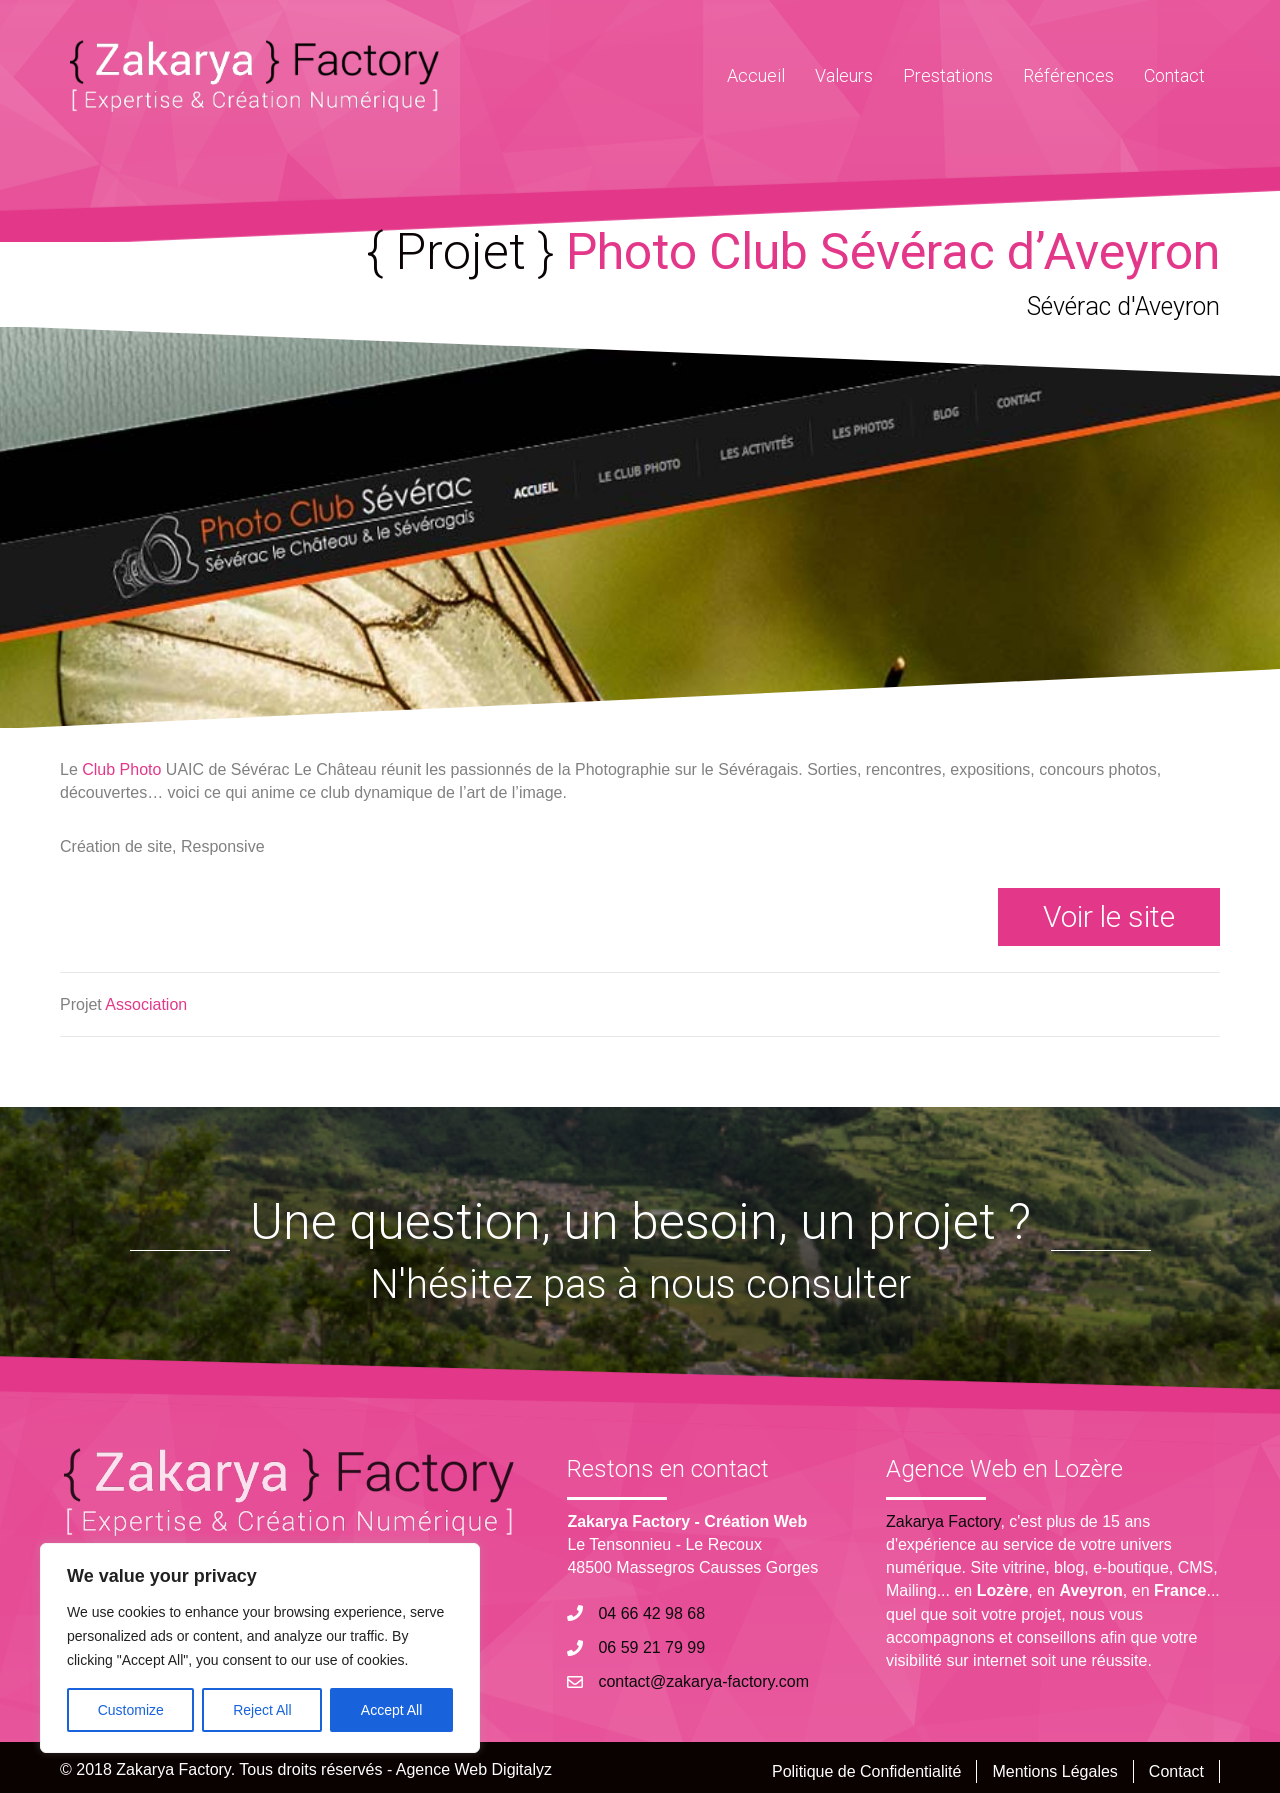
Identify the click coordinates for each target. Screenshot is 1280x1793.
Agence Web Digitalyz (474, 1769)
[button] (1109, 917)
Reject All (262, 1710)
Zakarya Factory (943, 1521)
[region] (260, 1648)
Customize (131, 1710)
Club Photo (121, 769)
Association (146, 1004)
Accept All (391, 1710)
